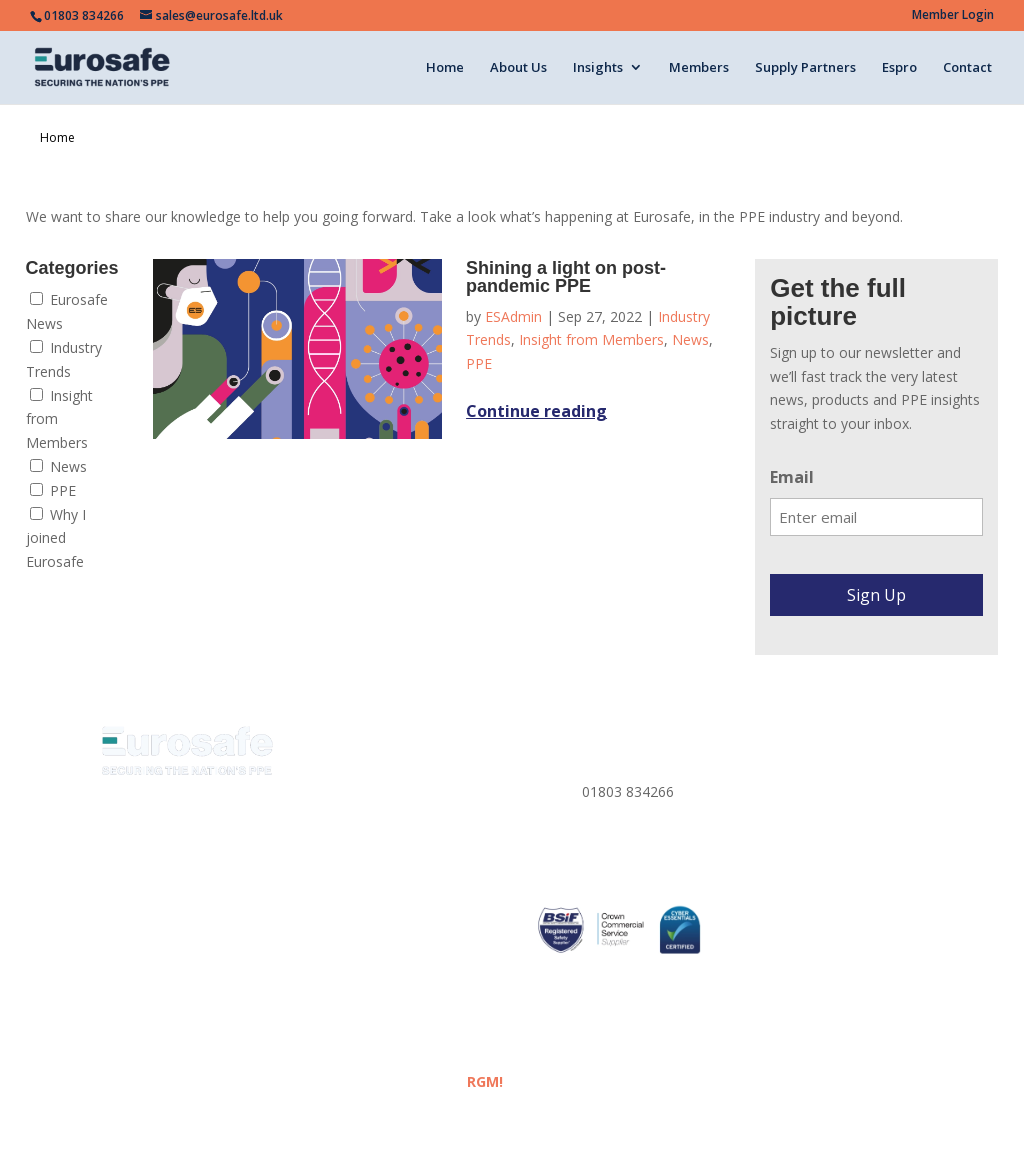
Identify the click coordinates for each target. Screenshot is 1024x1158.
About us (347, 785)
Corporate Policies (810, 832)
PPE (53, 490)
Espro (899, 68)
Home (445, 68)
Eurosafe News (67, 311)
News (58, 466)
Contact (967, 68)
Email (792, 477)
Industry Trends (64, 359)
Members (699, 68)
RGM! (485, 1081)
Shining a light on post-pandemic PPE (566, 277)
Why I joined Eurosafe (56, 538)
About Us (518, 68)
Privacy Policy (795, 761)
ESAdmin (513, 316)
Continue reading (536, 411)
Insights (598, 68)
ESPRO (340, 951)
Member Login (953, 16)
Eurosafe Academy (379, 880)
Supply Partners (805, 68)
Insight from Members (59, 419)
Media (338, 856)
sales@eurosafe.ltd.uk (652, 853)
